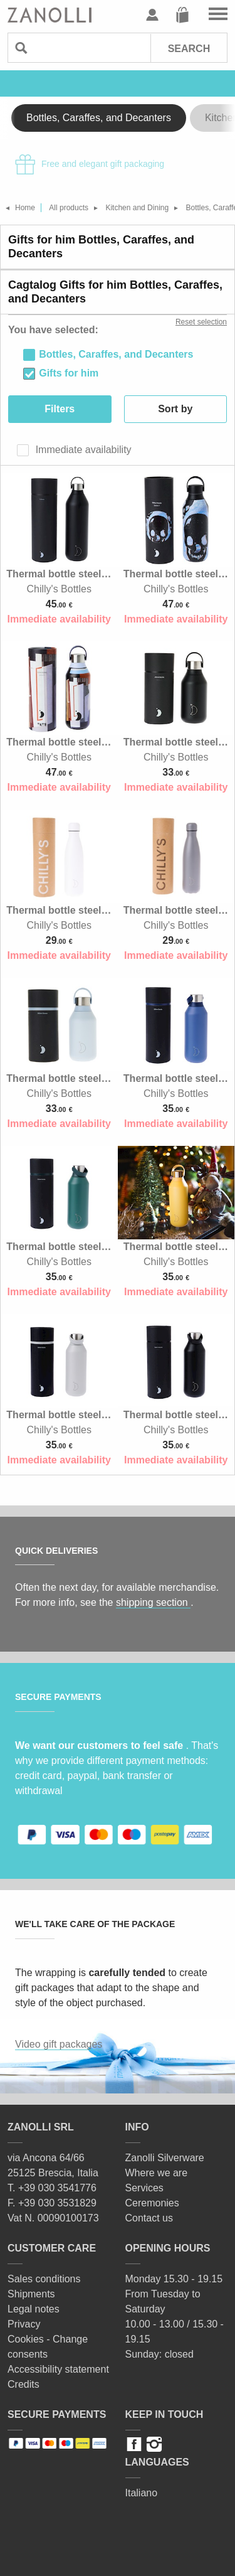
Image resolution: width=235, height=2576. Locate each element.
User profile (152, 15)
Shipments (31, 2294)
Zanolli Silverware (164, 2157)
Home (25, 207)
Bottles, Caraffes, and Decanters (98, 117)
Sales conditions (44, 2279)
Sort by (175, 409)
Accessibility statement (58, 2369)
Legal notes (34, 2309)
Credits (23, 2384)
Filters (59, 409)
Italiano (141, 2493)
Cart (182, 15)
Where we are (156, 2172)
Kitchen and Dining (137, 207)
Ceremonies (152, 2203)
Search (189, 48)
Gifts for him (68, 373)
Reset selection (201, 322)
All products (68, 207)
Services (144, 2188)
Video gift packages (58, 2044)
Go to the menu (218, 15)
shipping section (153, 1602)
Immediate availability (82, 449)
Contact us (149, 2218)
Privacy (24, 2324)
